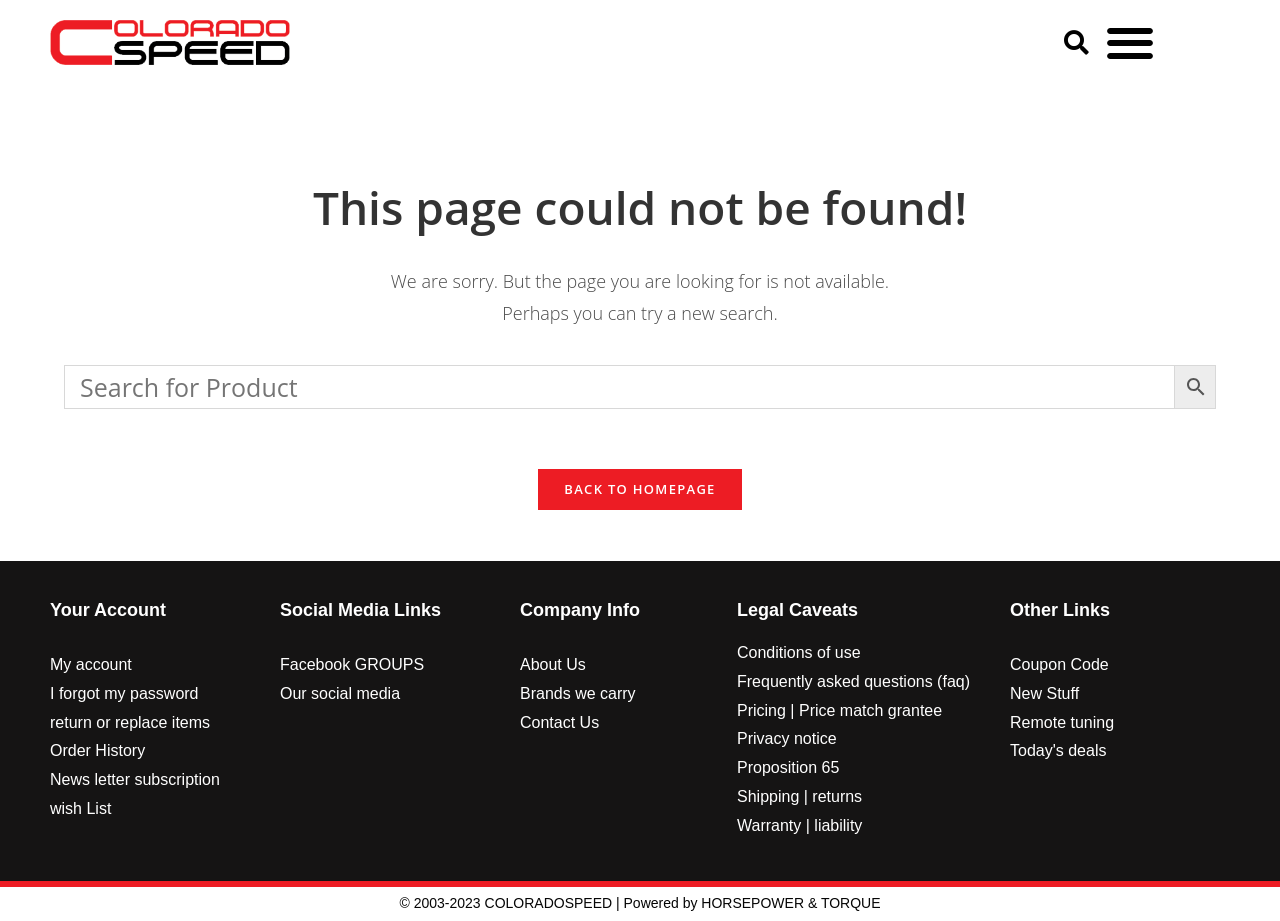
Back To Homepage (639, 490)
